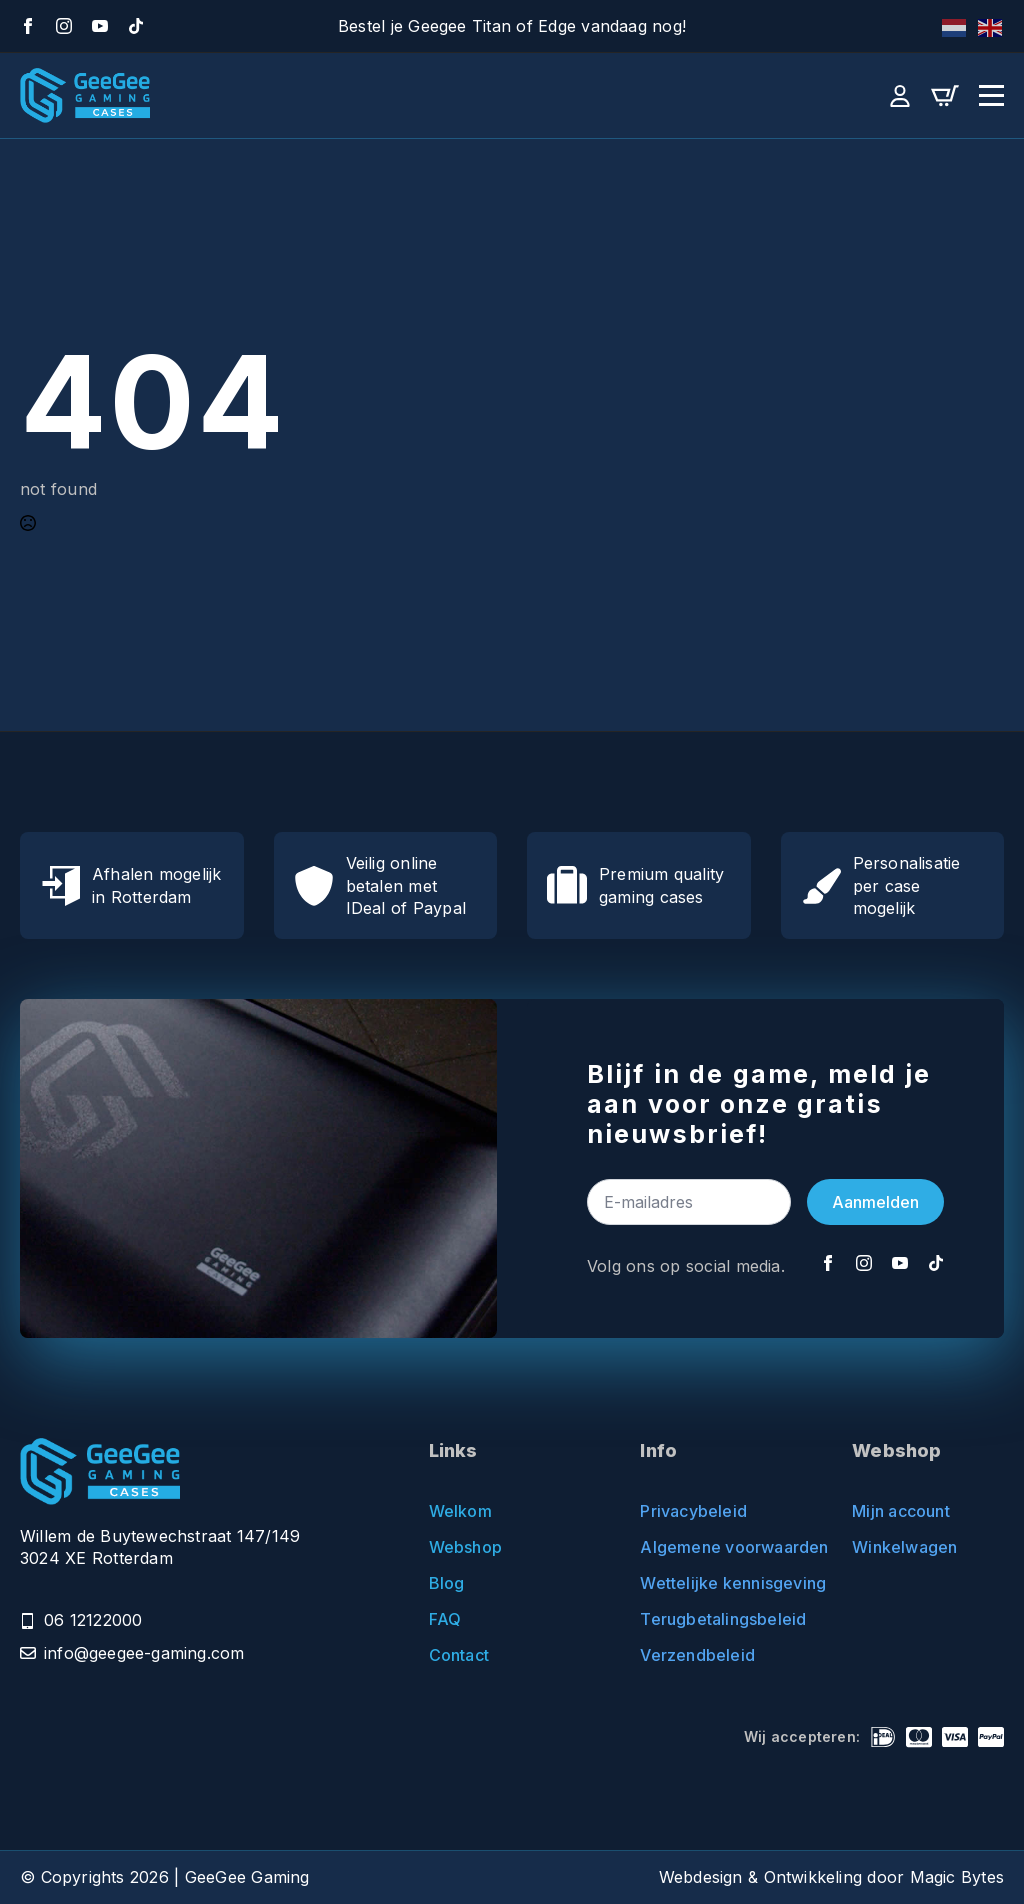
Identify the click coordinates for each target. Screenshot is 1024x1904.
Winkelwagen (904, 1547)
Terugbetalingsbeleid (716, 1619)
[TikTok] (136, 26)
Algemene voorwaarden (716, 1547)
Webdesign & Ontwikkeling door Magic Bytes (831, 1877)
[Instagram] (64, 26)
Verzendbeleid (697, 1655)
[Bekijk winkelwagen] (945, 96)
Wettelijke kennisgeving (716, 1583)
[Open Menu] (991, 95)
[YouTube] (100, 26)
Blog (447, 1583)
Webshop (465, 1547)
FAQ (445, 1619)
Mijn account (901, 1511)
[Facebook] (28, 26)
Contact (459, 1655)
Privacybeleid (693, 1511)
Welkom (460, 1511)
